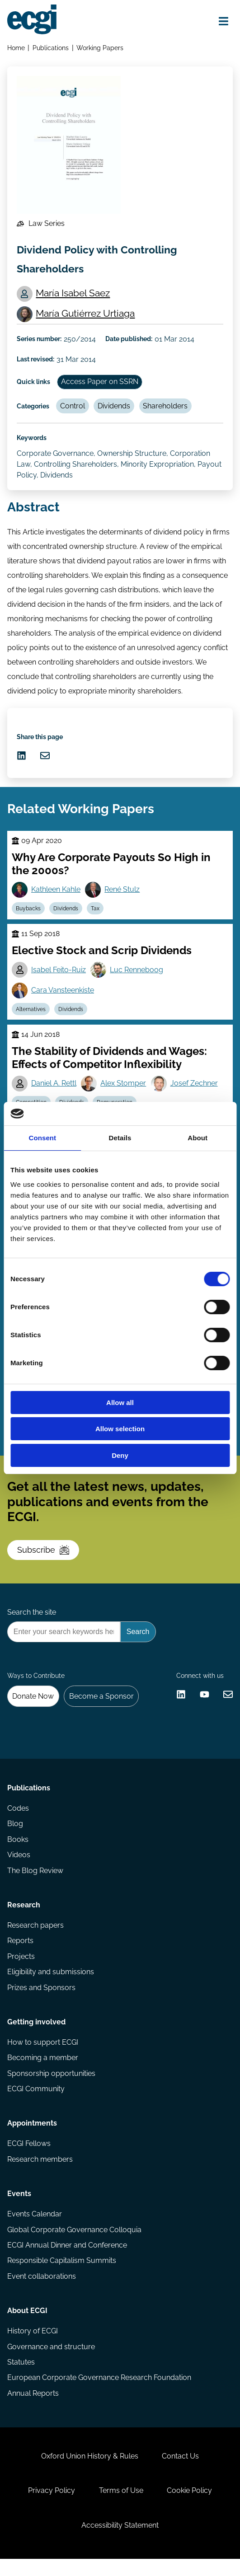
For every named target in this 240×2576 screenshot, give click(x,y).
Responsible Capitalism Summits (61, 2275)
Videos (18, 1866)
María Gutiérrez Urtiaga (85, 315)
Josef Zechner (194, 1089)
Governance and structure (51, 2361)
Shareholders (166, 408)
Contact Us (180, 2472)
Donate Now (33, 1706)
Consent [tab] (42, 1138)
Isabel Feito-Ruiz (58, 975)
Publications (51, 48)
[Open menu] (223, 21)
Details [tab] (120, 1138)
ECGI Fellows (29, 2157)
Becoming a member (42, 2070)
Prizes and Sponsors (41, 1999)
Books (17, 1850)
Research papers (35, 1937)
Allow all (120, 1402)
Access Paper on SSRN (100, 383)
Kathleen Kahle (55, 894)
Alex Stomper (123, 1089)
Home (16, 48)
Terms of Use (121, 2507)
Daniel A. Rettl (53, 1089)
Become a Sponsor (101, 1706)
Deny (120, 1455)
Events (19, 2207)
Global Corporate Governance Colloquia (74, 2243)
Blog (15, 1835)
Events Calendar (34, 2228)
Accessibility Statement (120, 2542)
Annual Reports (33, 2408)
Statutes (21, 2377)
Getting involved (36, 2034)
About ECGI (27, 2325)
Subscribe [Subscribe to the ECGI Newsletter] (43, 1558)
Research (23, 1916)
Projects (21, 1968)
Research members (40, 2173)
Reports (20, 1952)
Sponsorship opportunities (51, 2086)
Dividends (115, 408)
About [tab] (197, 1138)
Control (73, 408)
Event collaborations (41, 2290)
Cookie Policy (189, 2507)
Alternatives (31, 1015)
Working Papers (99, 48)
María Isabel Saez (73, 294)
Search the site (31, 1621)
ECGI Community (36, 2102)
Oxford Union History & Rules (89, 2472)
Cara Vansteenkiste (62, 995)
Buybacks (28, 913)
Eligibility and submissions (50, 1984)
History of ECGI (32, 2346)
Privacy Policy (51, 2507)
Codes (18, 1819)
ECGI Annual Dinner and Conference (67, 2259)
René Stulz (122, 894)
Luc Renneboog (137, 975)
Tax (96, 913)
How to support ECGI (42, 2055)
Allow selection (120, 1429)
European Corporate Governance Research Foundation (99, 2393)
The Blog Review (35, 1882)
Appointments (32, 2136)
